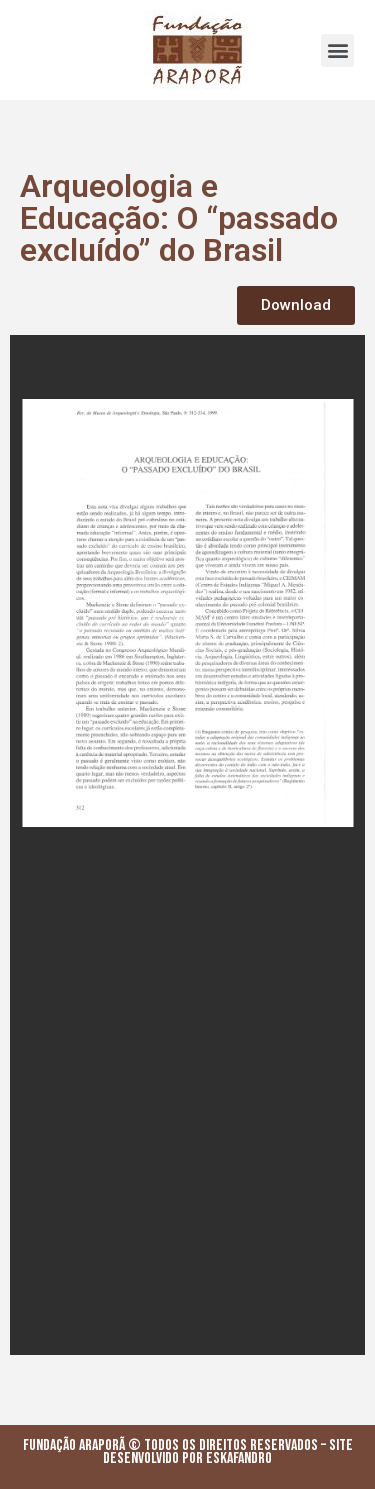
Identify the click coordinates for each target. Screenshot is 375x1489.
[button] (337, 50)
